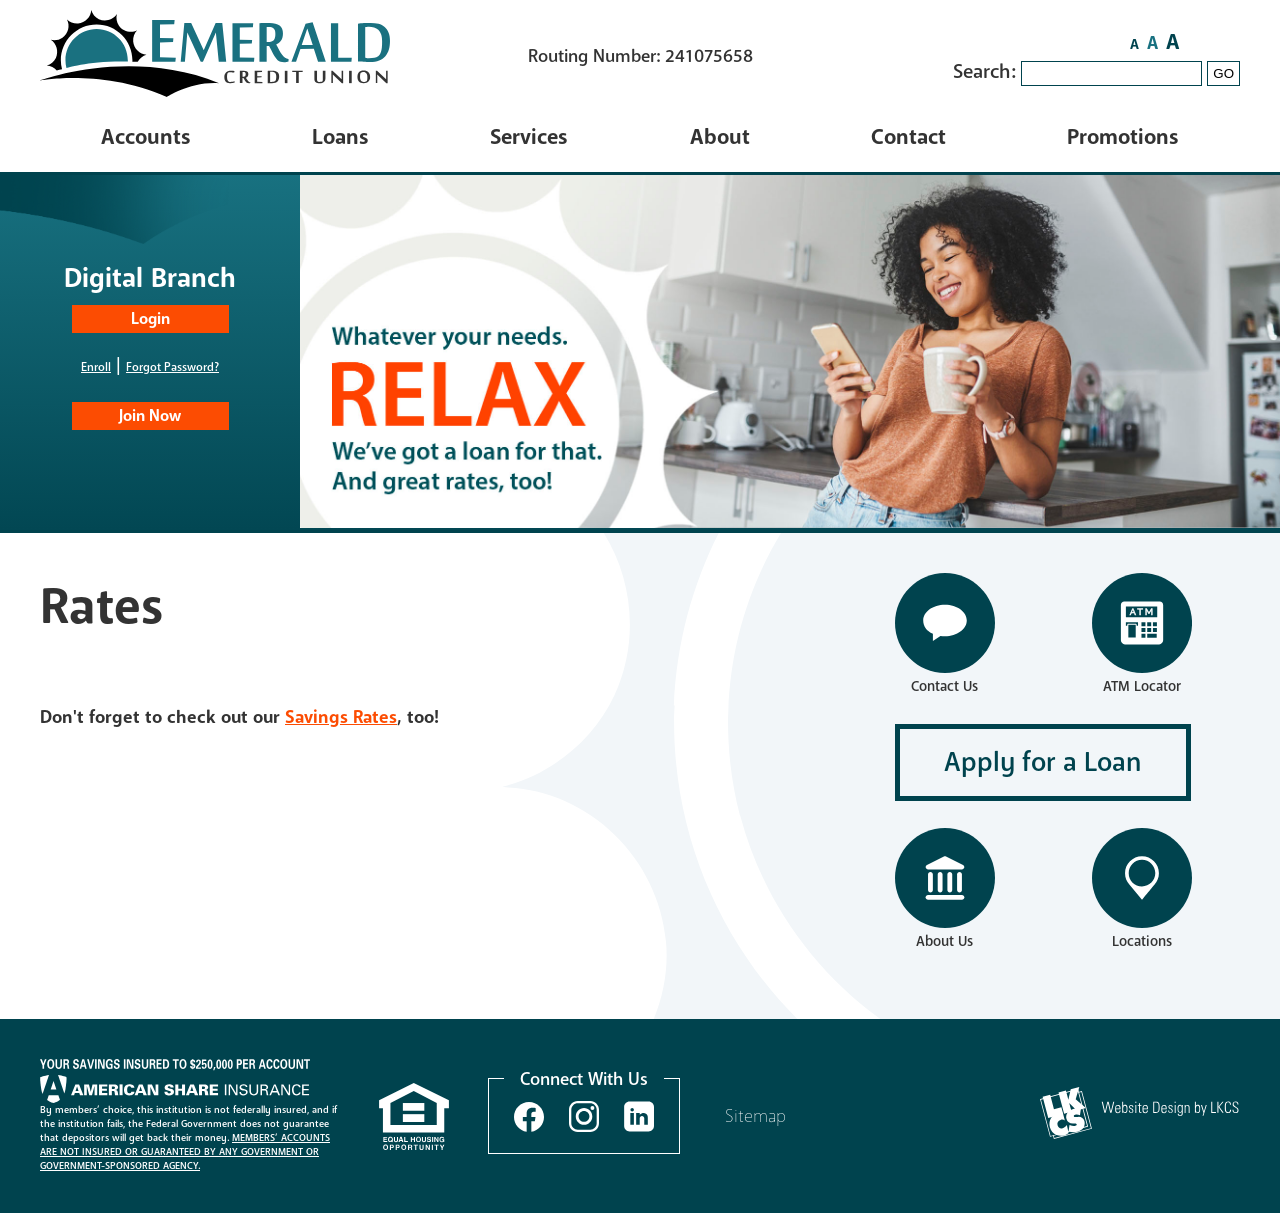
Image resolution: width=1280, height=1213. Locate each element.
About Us (944, 941)
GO (1223, 73)
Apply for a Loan (1043, 762)
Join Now (150, 416)
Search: (987, 71)
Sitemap (755, 1116)
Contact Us (944, 686)
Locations (1142, 941)
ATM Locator (1142, 686)
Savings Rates (341, 717)
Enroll (96, 367)
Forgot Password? (172, 367)
